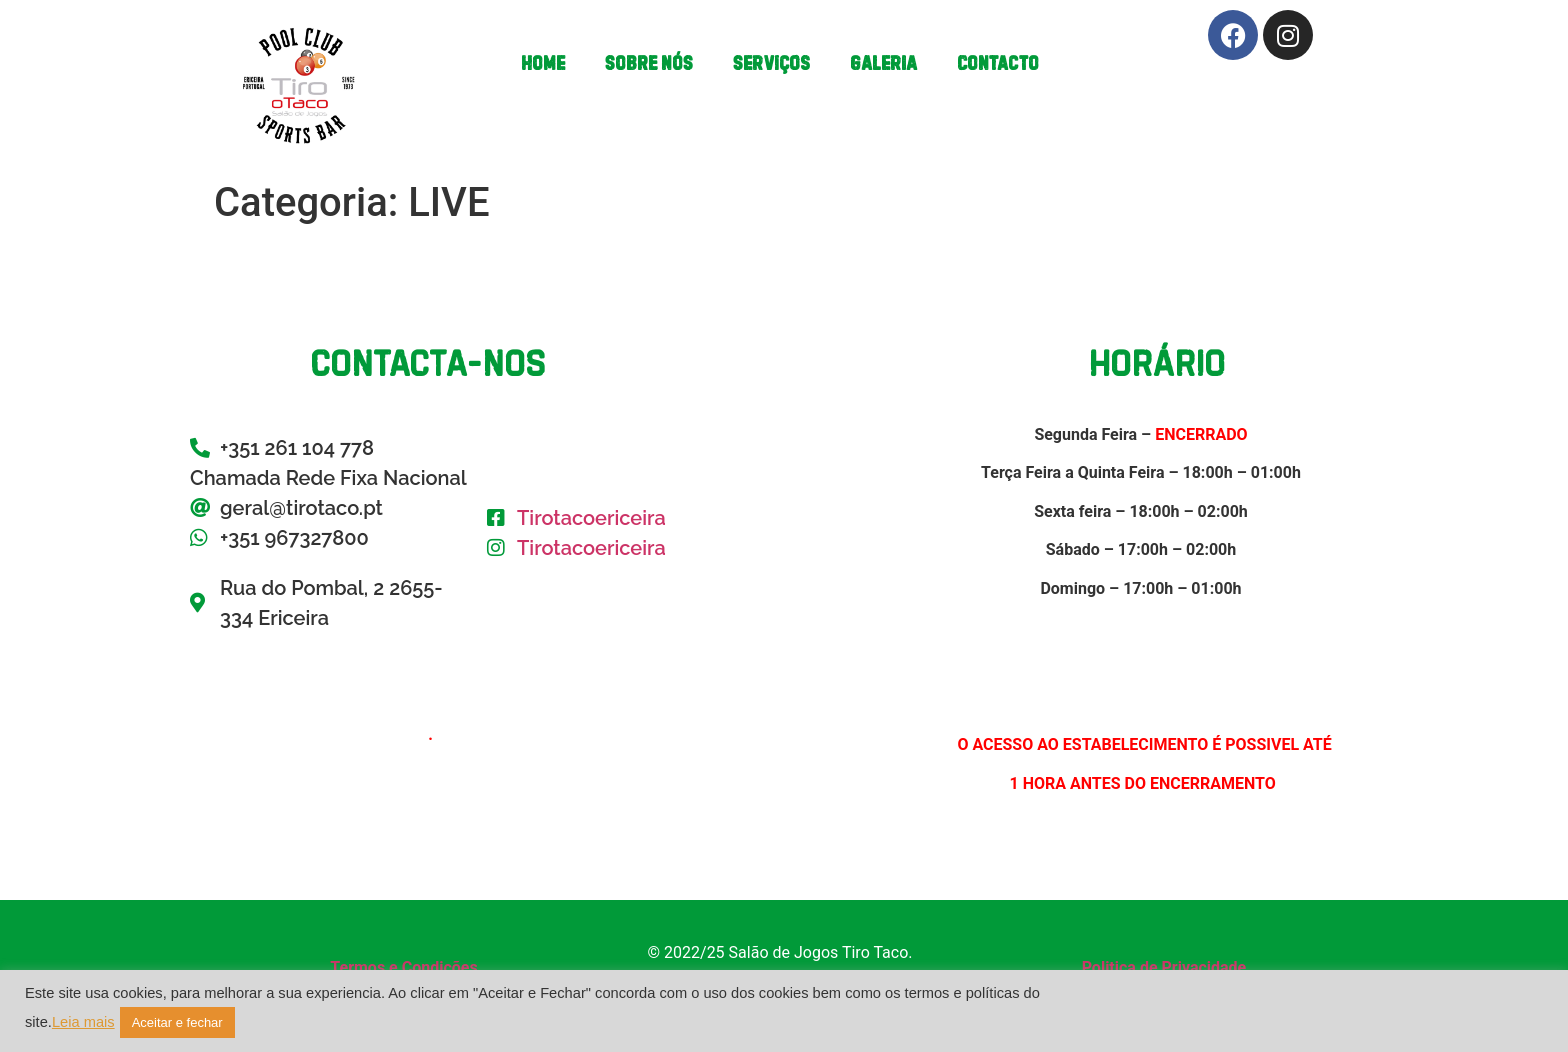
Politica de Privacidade (1164, 967)
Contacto (998, 62)
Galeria (883, 62)
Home (543, 62)
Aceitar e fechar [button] (177, 1022)
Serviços (771, 62)
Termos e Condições (403, 967)
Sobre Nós (649, 62)
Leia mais (83, 1022)
